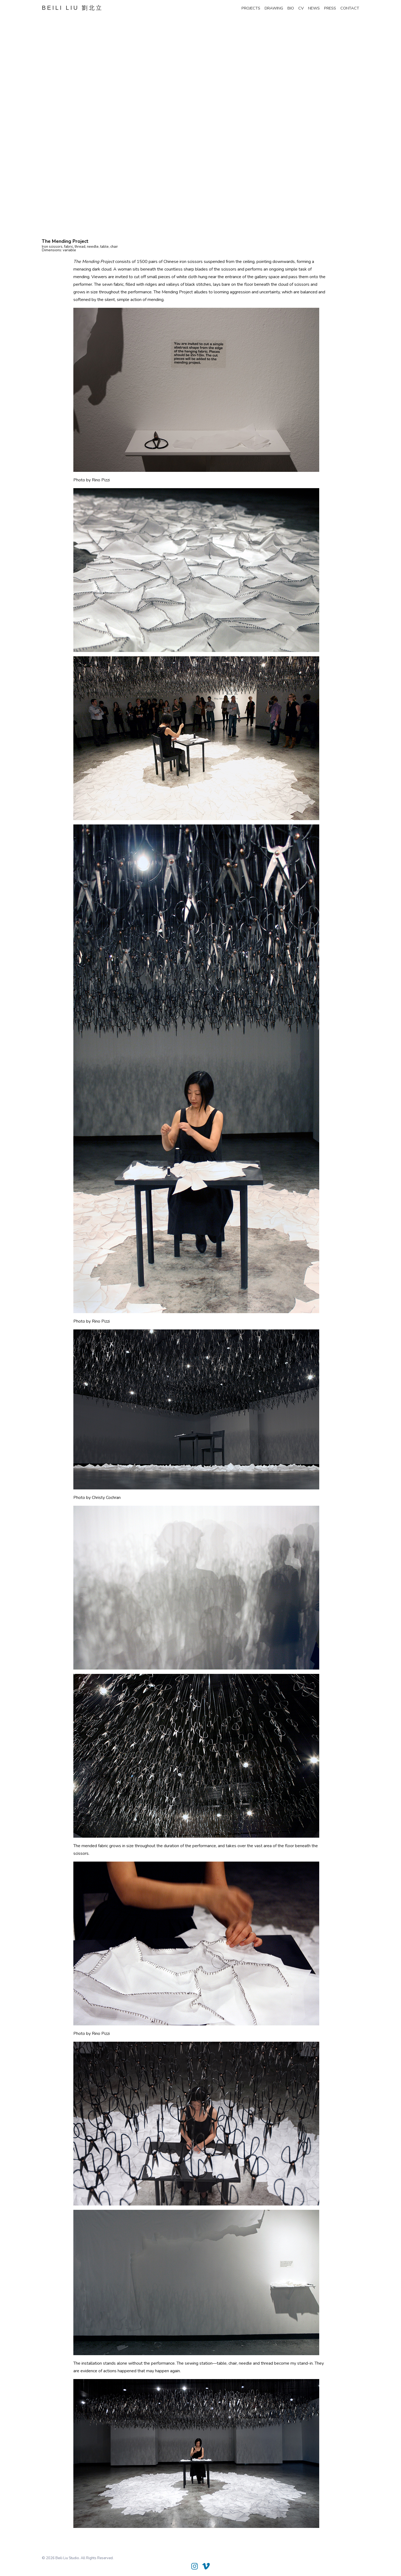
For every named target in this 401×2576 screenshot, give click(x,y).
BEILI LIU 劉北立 (72, 8)
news (314, 8)
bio (290, 8)
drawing (274, 8)
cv (301, 8)
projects (251, 8)
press (330, 8)
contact (349, 8)
